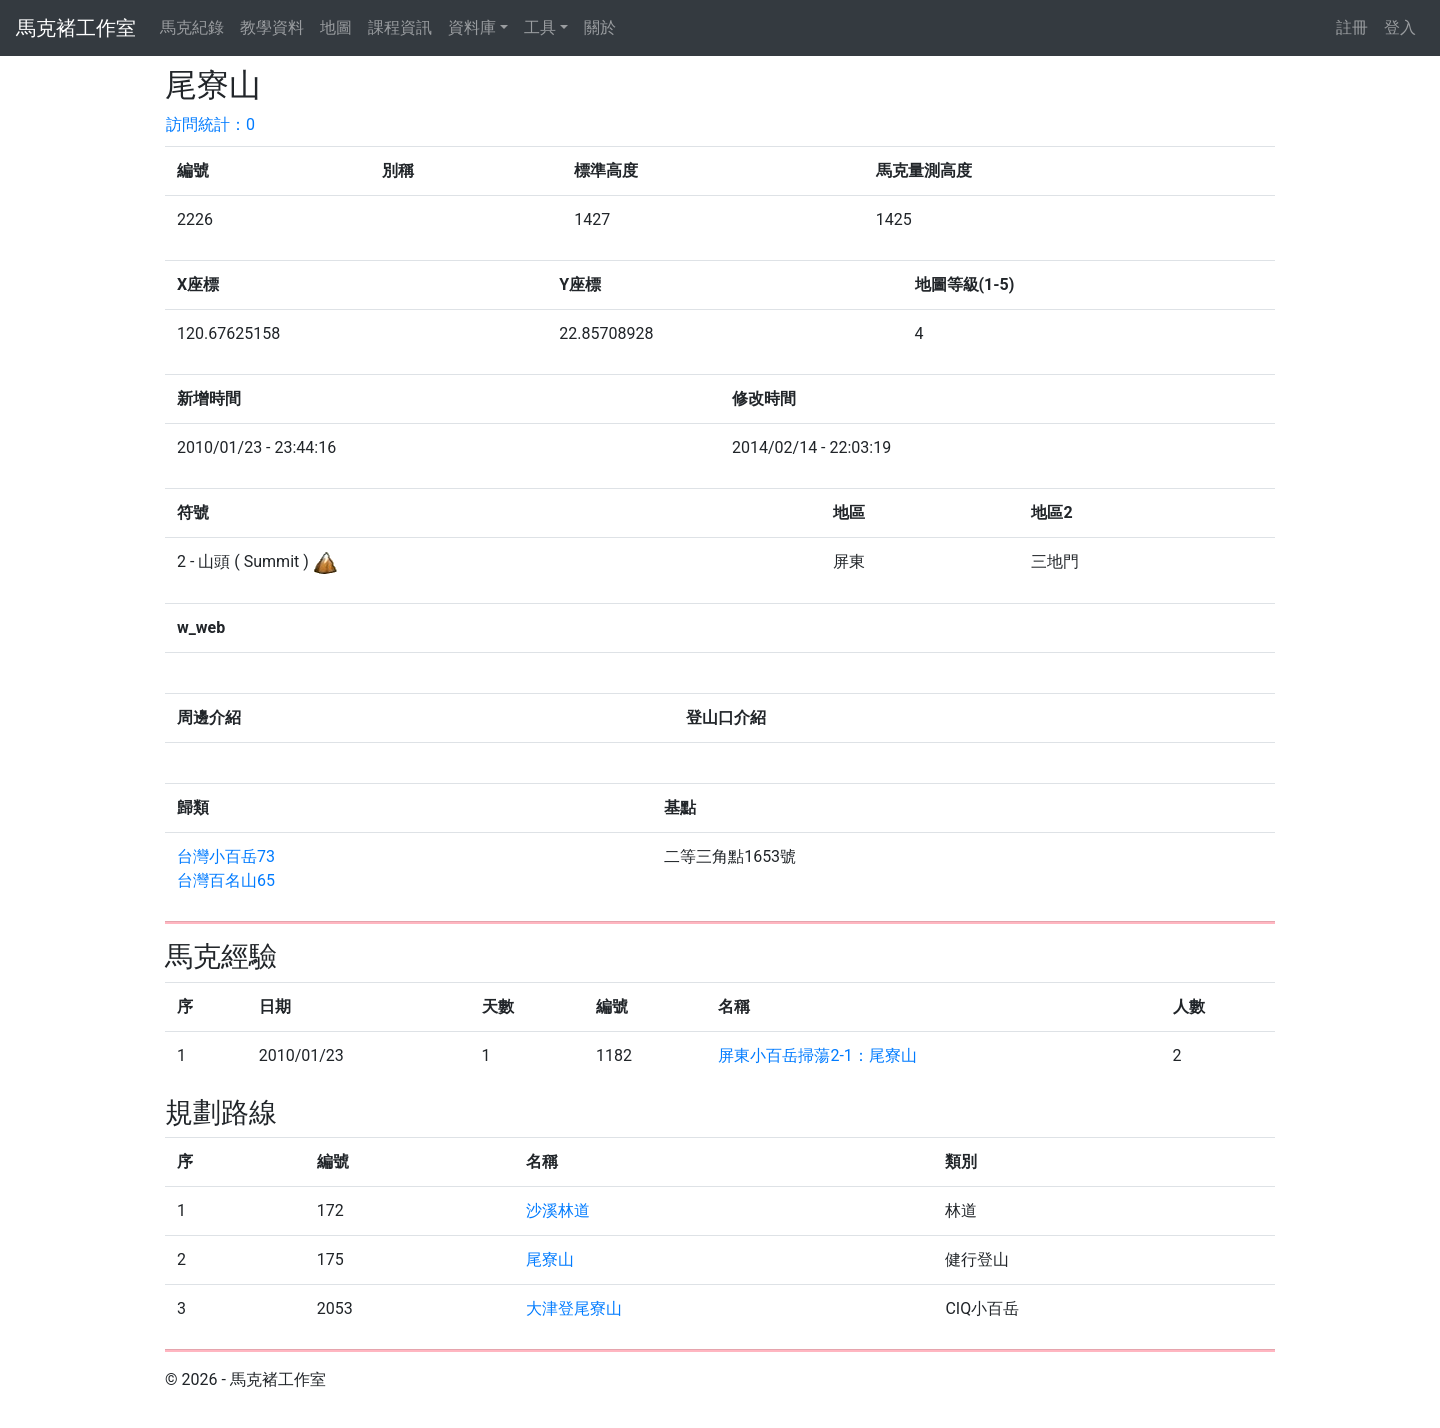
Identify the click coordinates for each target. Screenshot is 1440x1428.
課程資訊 (400, 27)
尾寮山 (550, 1259)
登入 (1400, 27)
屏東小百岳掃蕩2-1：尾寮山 (817, 1055)
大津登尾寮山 (574, 1308)
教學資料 (272, 27)
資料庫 (472, 27)
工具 (540, 27)
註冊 (1352, 27)
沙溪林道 (558, 1210)
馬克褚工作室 (76, 28)
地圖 (336, 27)
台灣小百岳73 (226, 856)
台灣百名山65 (226, 880)
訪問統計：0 (210, 124)
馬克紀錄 (192, 27)
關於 (600, 27)
